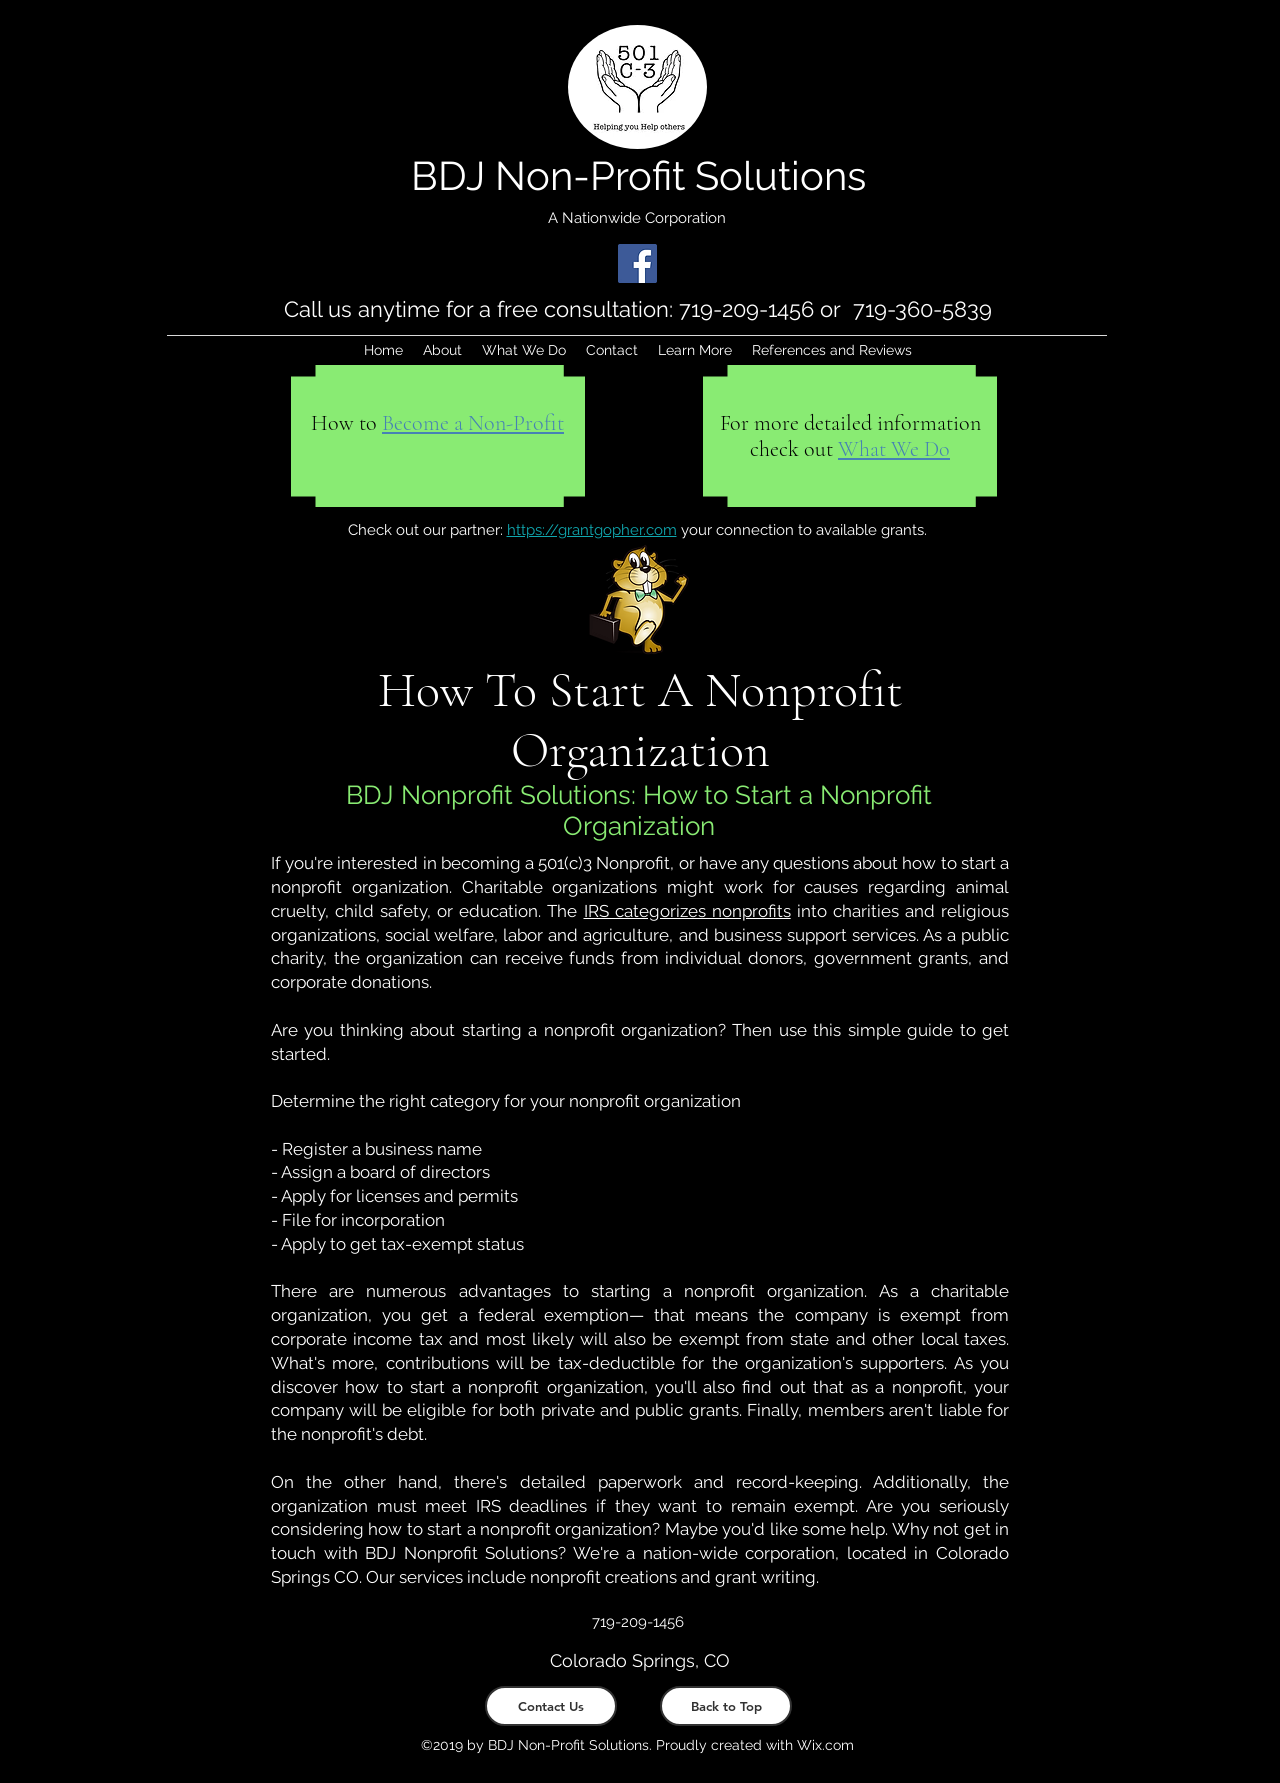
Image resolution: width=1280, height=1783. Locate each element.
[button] (695, 350)
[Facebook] (637, 263)
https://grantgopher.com (592, 530)
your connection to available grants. (802, 530)
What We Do (894, 449)
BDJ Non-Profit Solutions (638, 175)
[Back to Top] (726, 1706)
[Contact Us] (551, 1706)
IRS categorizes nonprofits (687, 911)
